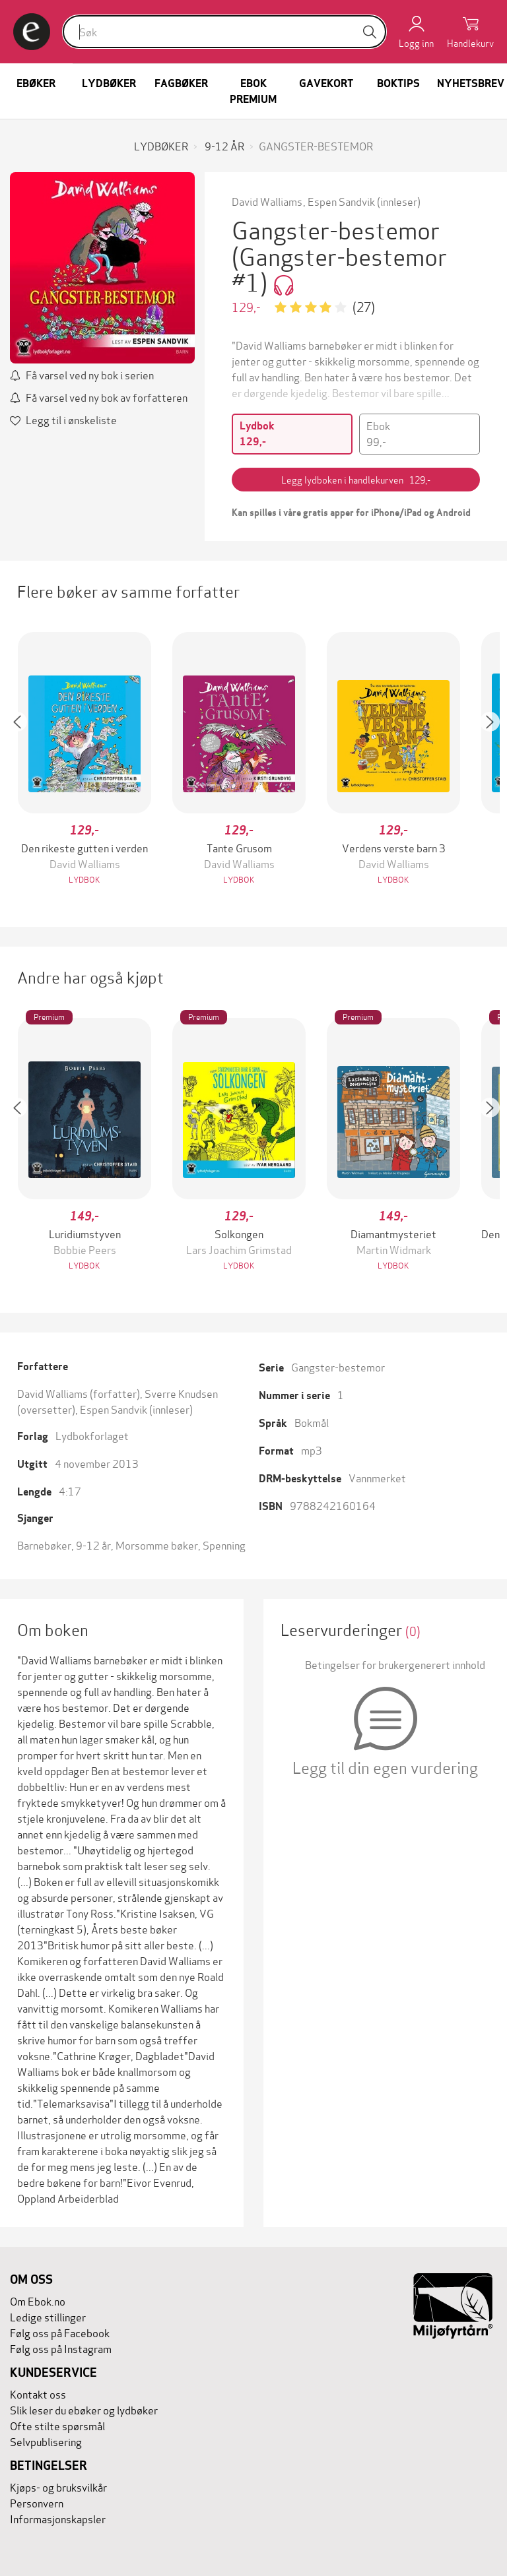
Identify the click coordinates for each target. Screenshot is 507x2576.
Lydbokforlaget (92, 1435)
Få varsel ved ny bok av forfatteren (106, 396)
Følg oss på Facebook (60, 2332)
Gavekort (326, 83)
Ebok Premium (253, 91)
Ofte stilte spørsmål (57, 2425)
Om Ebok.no (37, 2300)
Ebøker (36, 83)
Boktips (398, 83)
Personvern (36, 2502)
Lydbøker (109, 83)
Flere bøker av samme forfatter (128, 590)
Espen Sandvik (341, 200)
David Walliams (267, 200)
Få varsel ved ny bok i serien (90, 374)
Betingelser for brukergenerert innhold (395, 1664)
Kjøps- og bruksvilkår (58, 2486)
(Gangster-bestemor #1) (339, 268)
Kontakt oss (38, 2393)
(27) (364, 306)
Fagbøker (181, 83)
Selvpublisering (46, 2441)
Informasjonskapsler (58, 2518)
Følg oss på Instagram (61, 2348)
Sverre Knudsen (181, 1392)
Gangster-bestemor (338, 1366)
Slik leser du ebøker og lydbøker (84, 2409)
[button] (23, 760)
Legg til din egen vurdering (385, 1766)
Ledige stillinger (48, 2316)
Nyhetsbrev (470, 83)
